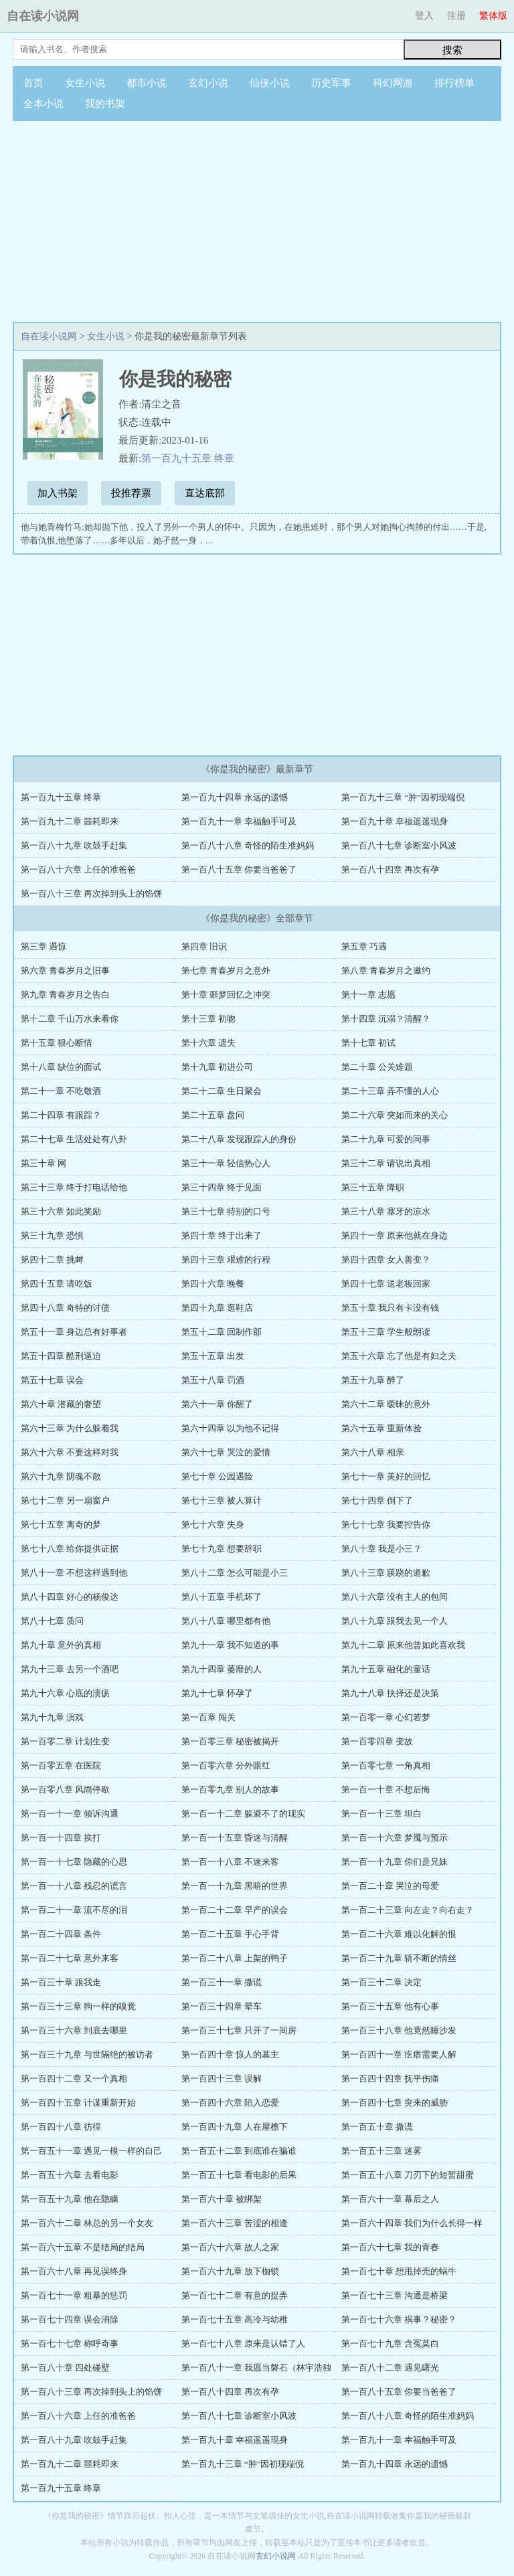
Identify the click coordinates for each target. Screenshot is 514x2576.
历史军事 (331, 83)
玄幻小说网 (276, 2556)
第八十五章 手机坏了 (221, 1597)
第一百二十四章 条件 (61, 1934)
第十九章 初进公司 (217, 1067)
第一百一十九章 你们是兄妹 (394, 1862)
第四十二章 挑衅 (52, 1260)
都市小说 (146, 83)
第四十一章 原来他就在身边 (394, 1235)
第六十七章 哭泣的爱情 (225, 1452)
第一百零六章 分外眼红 (225, 1765)
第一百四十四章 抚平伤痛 (390, 2079)
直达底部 (205, 493)
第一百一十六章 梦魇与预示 (394, 1838)
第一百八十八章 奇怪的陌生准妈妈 (247, 845)
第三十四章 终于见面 (221, 1187)
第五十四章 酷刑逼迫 (61, 1356)
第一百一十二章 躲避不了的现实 (243, 1814)
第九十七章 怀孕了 (217, 1693)
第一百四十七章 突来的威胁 (394, 2103)
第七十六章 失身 (212, 1525)
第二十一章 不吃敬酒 (61, 1091)
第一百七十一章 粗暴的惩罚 (74, 2295)
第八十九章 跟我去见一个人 (394, 1621)
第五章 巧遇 (364, 946)
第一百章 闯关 (208, 1717)
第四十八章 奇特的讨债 (65, 1308)
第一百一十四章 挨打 (61, 1838)
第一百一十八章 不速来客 (230, 1862)
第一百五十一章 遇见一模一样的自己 (91, 2151)
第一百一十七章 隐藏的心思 (74, 1862)
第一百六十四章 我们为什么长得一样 (412, 2223)
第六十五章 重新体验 (381, 1428)
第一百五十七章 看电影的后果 (238, 2175)
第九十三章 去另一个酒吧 (69, 1669)
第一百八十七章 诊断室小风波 (398, 845)
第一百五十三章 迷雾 (381, 2151)
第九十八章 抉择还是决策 (390, 1693)
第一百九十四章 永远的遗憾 (234, 797)
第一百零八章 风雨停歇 (65, 1789)
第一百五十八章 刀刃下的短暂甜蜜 (407, 2175)
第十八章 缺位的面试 (61, 1067)
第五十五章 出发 (212, 1356)
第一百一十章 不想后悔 (385, 1789)
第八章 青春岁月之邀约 (385, 970)
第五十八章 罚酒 (212, 1380)
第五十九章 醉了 (372, 1380)
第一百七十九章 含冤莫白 (390, 2343)
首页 (33, 83)
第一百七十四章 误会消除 (69, 2319)
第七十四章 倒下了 (377, 1500)
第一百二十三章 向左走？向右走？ (407, 1910)
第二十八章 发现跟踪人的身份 (238, 1139)
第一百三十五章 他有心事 (390, 2006)
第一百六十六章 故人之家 (230, 2247)
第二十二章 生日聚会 (221, 1091)
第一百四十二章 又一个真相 (74, 2079)
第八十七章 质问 (52, 1621)
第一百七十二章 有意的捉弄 (234, 2295)
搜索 (452, 50)
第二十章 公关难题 (377, 1067)
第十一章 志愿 (368, 995)
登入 (424, 16)
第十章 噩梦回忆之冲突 (225, 995)
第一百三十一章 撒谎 (221, 1982)
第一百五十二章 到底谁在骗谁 (238, 2151)
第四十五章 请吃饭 (56, 1284)
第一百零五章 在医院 (61, 1765)
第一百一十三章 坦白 (381, 1814)
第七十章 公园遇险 (217, 1476)
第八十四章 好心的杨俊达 (69, 1597)
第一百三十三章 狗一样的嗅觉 (78, 2006)
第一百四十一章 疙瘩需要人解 (398, 2054)
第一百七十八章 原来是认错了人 (243, 2343)
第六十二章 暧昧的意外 (385, 1404)
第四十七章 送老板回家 (385, 1284)
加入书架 (57, 493)
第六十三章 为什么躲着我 (69, 1428)
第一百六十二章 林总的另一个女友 (87, 2223)
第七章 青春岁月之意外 (225, 970)
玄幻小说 (208, 83)
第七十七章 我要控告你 (385, 1525)
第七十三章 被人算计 (221, 1500)
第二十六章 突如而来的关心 (394, 1115)
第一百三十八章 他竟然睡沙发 (398, 2030)
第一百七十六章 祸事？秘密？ (398, 2319)
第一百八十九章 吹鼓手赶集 (74, 845)
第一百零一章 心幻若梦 (385, 1717)
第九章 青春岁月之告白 (65, 995)
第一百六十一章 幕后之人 (390, 2199)
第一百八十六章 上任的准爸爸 (78, 869)
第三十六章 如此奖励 (61, 1211)
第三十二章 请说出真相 (385, 1163)
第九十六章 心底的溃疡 (65, 1693)
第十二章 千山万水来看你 (69, 1019)
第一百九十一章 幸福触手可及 (238, 821)
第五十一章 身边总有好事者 (74, 1332)
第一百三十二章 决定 (381, 1982)
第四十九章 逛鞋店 (217, 1308)
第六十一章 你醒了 (217, 1404)
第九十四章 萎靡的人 (221, 1669)
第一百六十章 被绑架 (221, 2199)
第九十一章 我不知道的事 (230, 1645)
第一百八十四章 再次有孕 (390, 869)
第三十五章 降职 (372, 1187)
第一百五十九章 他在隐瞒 (69, 2199)
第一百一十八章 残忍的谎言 (74, 1886)
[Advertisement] (257, 221)
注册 (456, 16)
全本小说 (43, 103)
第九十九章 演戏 (52, 1717)
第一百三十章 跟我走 (61, 1982)
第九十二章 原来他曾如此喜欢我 (403, 1645)
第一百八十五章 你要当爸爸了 (238, 869)
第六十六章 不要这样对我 (69, 1452)
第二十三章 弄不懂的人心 (390, 1091)
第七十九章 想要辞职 (221, 1549)
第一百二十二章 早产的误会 (234, 1910)
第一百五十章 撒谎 (377, 2127)
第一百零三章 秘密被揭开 (230, 1741)
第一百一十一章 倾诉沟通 (69, 1814)
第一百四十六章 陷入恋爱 (230, 2103)
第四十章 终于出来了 (221, 1235)
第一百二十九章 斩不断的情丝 (398, 1958)
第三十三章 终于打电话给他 (74, 1187)
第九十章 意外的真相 (61, 1645)
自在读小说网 (43, 16)
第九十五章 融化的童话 (385, 1669)
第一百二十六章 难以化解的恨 (398, 1934)
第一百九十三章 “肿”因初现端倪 (402, 797)
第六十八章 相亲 (372, 1452)
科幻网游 (393, 83)
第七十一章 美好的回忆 (385, 1476)
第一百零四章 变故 (377, 1741)
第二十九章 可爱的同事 (385, 1139)
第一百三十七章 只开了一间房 (238, 2030)
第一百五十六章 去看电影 (69, 2175)
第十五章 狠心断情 (56, 1043)
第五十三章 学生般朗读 (385, 1332)
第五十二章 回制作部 (221, 1332)
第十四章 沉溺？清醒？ (385, 1019)
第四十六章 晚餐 (212, 1284)
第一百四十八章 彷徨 (61, 2127)
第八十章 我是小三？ (381, 1549)
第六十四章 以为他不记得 (230, 1428)
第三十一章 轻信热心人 (225, 1163)
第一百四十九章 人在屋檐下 (234, 2127)
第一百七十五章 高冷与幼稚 (234, 2319)
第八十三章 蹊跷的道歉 (385, 1573)
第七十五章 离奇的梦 (61, 1525)
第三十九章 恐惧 (52, 1235)
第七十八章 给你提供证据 (69, 1549)
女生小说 (85, 83)
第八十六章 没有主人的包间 (394, 1597)
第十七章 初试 (368, 1043)
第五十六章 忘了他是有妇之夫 (398, 1356)
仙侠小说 (270, 83)
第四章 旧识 (204, 946)
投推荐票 (131, 493)
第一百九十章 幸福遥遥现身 (394, 821)
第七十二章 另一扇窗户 (65, 1500)
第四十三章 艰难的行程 (225, 1260)
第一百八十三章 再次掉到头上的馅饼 (91, 894)
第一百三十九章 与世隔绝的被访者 (87, 2054)
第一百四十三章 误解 (221, 2079)
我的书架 (105, 103)
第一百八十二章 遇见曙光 (390, 2368)
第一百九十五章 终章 (187, 458)
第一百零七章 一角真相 (385, 1765)
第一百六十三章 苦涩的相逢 (234, 2223)
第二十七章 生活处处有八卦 (74, 1139)
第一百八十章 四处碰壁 (65, 2368)
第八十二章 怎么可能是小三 (234, 1573)
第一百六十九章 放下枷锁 (230, 2271)
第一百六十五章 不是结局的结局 (83, 2247)
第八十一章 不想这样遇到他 (74, 1573)
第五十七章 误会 (52, 1380)
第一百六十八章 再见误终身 (74, 2271)
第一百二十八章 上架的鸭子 (234, 1958)
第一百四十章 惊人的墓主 (230, 2054)
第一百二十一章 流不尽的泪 (74, 1910)
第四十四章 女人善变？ (385, 1260)
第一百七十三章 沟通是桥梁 (394, 2295)
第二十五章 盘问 (212, 1115)
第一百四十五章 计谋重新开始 (78, 2103)
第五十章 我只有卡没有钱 (390, 1308)
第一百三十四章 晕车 (221, 2006)
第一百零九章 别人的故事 (230, 1789)
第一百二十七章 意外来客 (69, 1958)
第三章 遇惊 (43, 946)
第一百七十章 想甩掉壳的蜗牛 (398, 2271)
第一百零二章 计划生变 (65, 1741)
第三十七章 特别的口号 (225, 1211)
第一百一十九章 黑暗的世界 (234, 1886)
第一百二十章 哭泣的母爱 (390, 1886)
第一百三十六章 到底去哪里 (74, 2030)
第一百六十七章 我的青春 (390, 2247)
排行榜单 (454, 83)
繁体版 (493, 16)
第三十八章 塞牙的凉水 (385, 1211)
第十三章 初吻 (208, 1019)
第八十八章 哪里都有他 (225, 1621)
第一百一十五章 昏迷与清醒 (234, 1838)
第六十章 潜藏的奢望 (61, 1404)
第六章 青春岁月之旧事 (65, 970)
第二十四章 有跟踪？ (61, 1115)
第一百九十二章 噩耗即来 (69, 821)
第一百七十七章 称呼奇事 (69, 2343)
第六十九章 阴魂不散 (61, 1476)
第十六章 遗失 (208, 1043)
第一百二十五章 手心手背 (230, 1934)
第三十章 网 (43, 1163)
